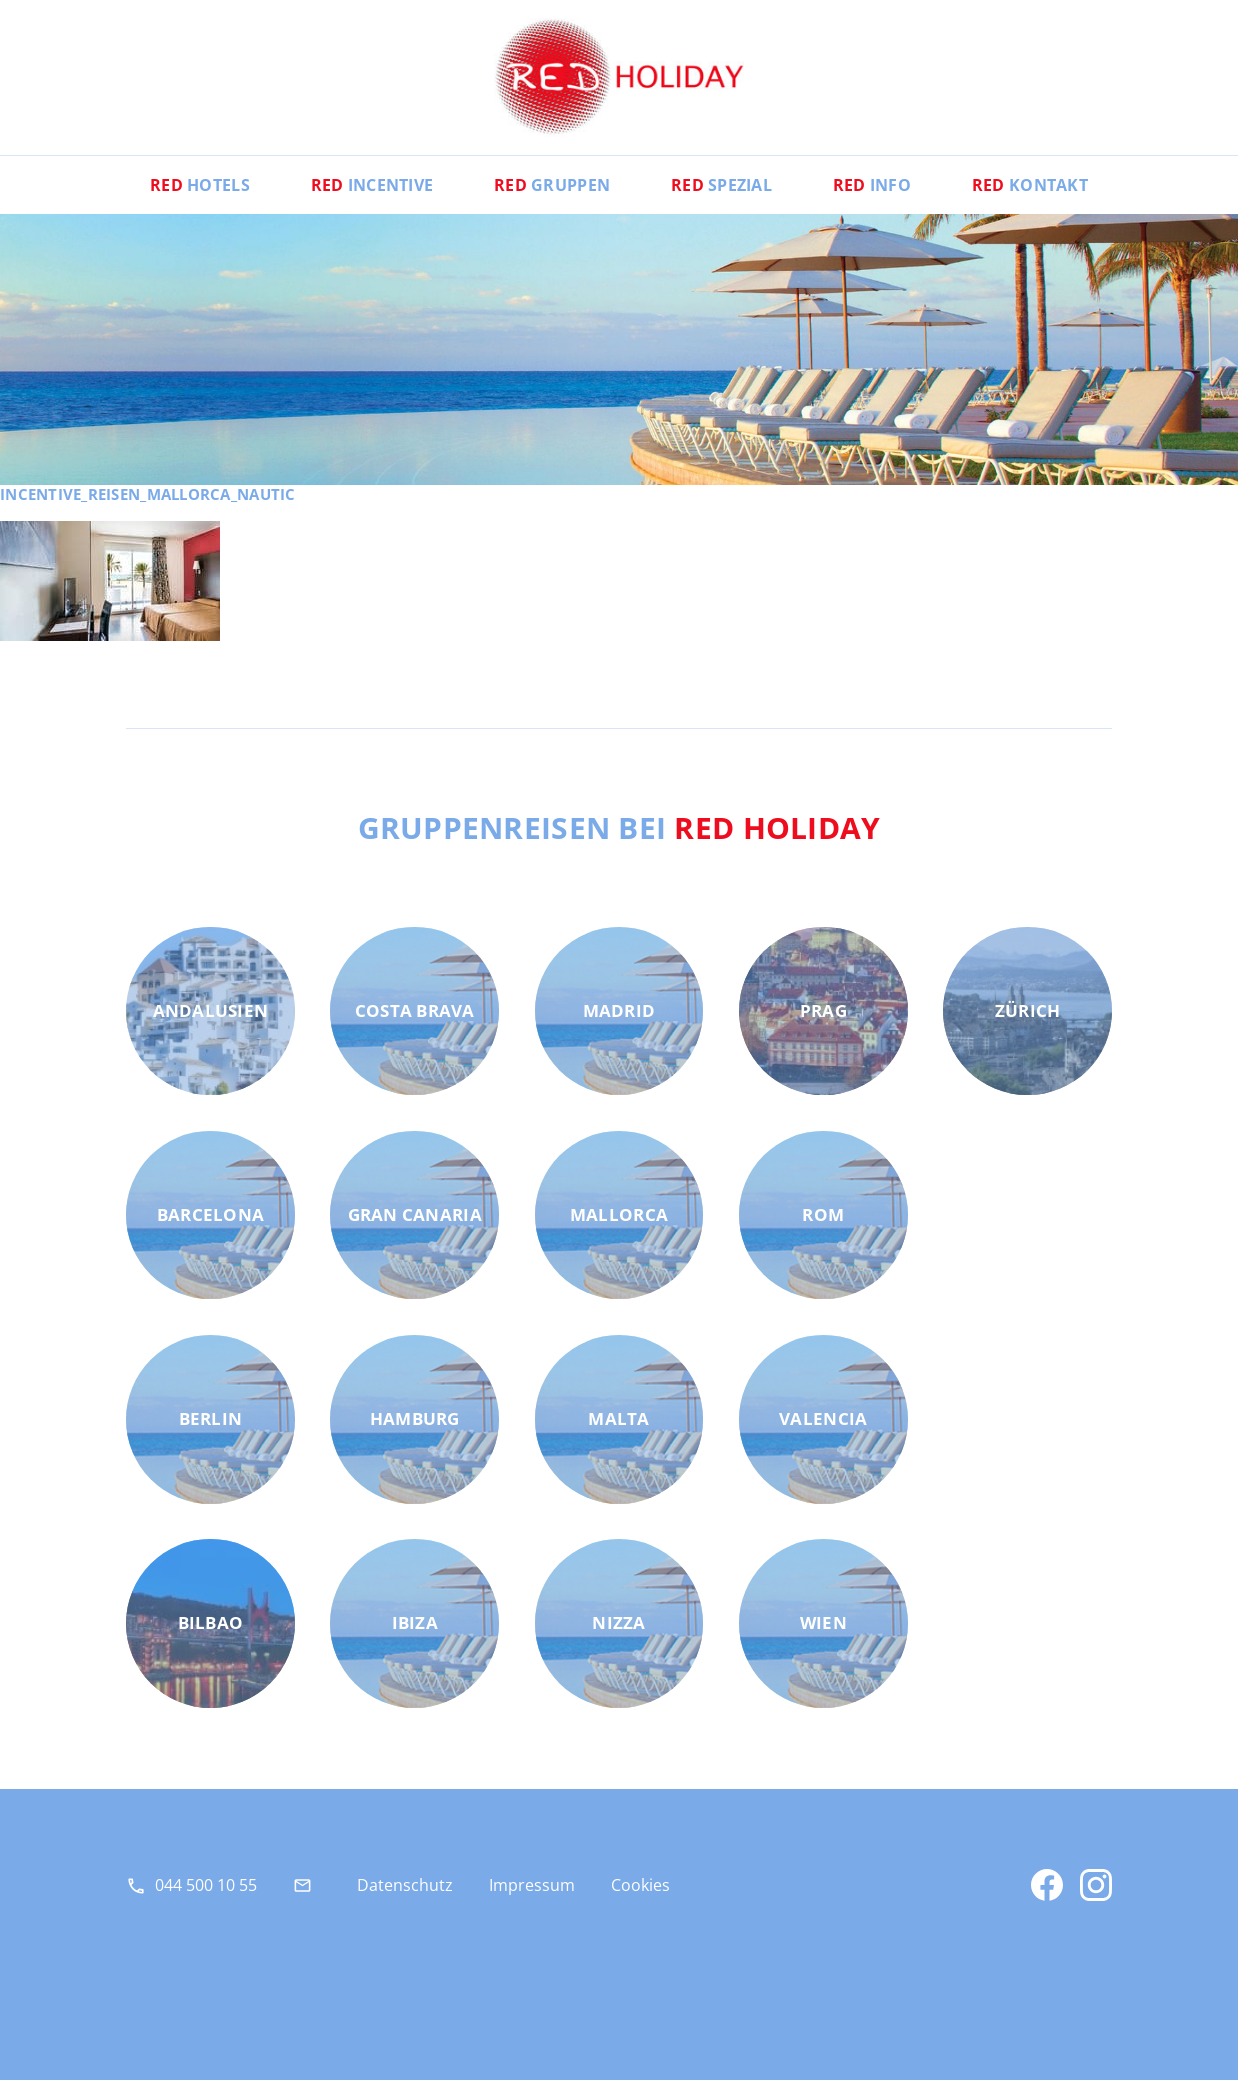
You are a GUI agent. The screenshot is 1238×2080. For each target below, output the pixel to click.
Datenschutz (405, 1885)
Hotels (200, 185)
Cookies (640, 1885)
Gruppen (552, 185)
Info (872, 185)
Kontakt (1030, 185)
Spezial (721, 185)
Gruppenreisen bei (619, 827)
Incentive (372, 185)
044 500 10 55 (206, 1885)
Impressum (532, 1885)
